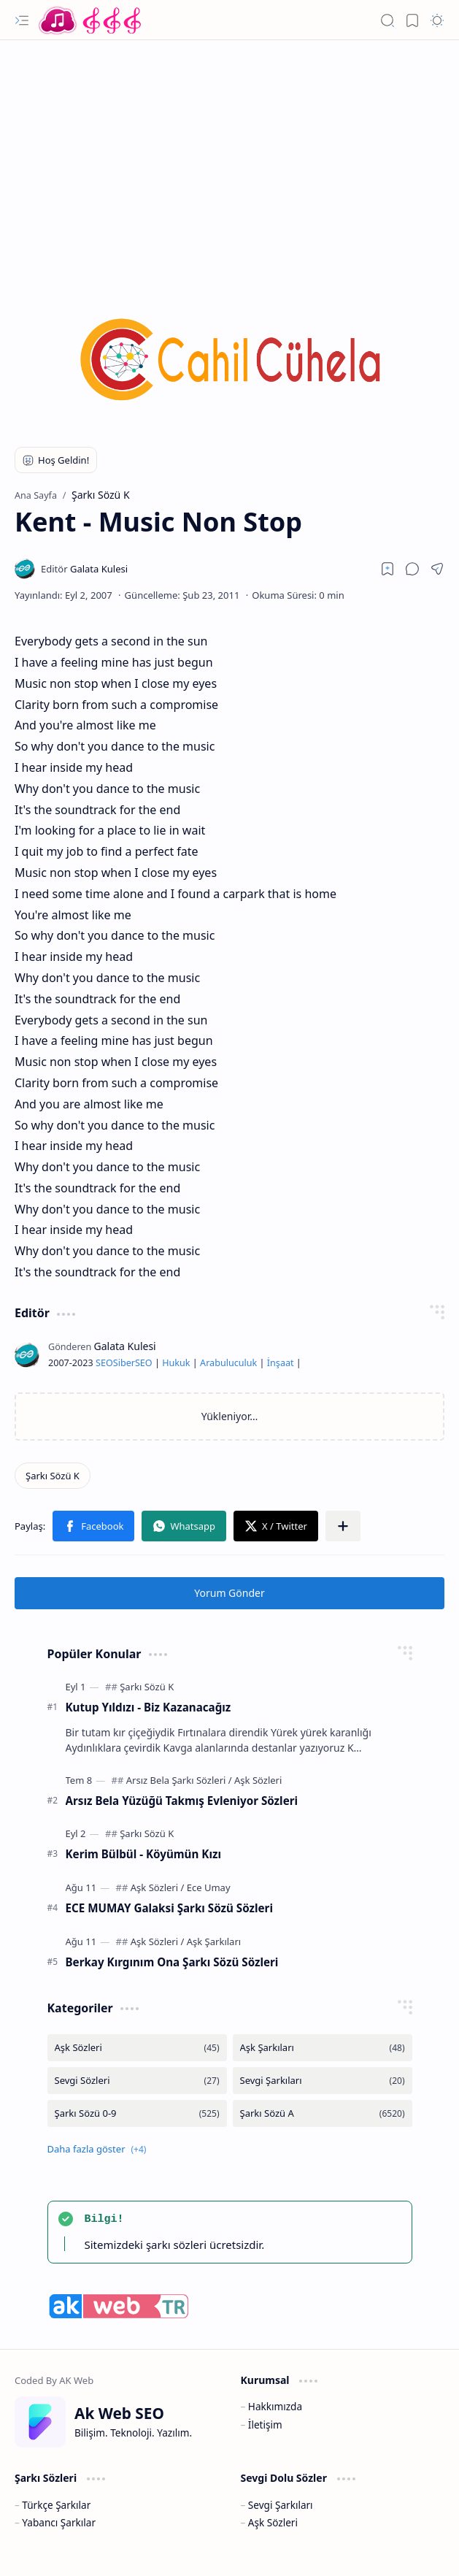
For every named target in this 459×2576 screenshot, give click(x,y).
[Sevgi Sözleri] (137, 2080)
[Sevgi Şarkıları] (322, 2080)
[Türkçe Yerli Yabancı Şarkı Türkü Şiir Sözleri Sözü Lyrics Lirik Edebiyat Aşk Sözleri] (91, 20)
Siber (124, 1363)
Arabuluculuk (228, 1363)
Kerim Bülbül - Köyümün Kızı (143, 1854)
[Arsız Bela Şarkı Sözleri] (179, 1780)
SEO (104, 1363)
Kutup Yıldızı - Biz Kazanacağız (148, 1707)
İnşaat (280, 1363)
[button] (22, 20)
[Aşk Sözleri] (258, 1780)
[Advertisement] (229, 157)
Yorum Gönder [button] (229, 1593)
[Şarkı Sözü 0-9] (137, 2113)
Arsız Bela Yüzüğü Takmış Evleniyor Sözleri (182, 1800)
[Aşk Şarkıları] (214, 1941)
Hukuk (176, 1363)
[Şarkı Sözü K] (52, 1476)
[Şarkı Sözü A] (322, 2113)
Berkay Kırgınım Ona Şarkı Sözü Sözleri (172, 1962)
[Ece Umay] (209, 1887)
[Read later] (387, 569)
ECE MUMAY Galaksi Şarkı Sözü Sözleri (169, 1908)
